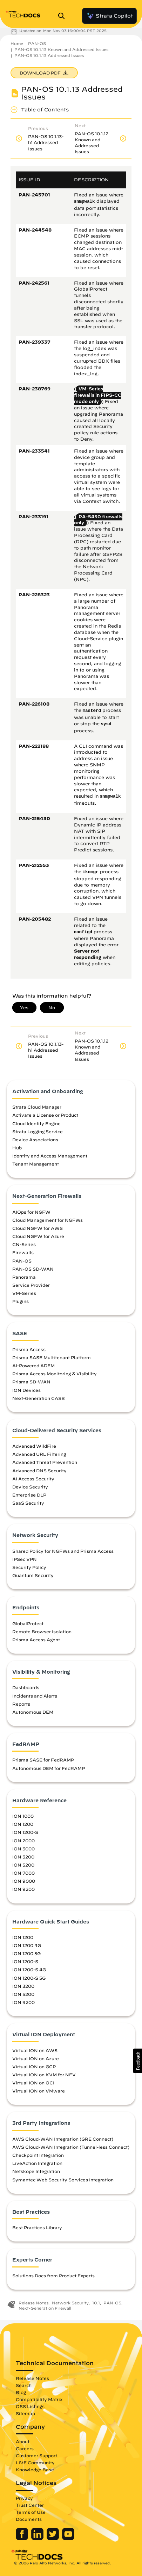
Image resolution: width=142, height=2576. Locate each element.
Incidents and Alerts (34, 1695)
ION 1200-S (25, 1832)
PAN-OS (37, 43)
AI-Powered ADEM (33, 1365)
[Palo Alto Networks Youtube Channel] (68, 2538)
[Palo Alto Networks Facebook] (22, 2538)
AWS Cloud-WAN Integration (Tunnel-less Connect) (70, 2146)
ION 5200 (23, 1864)
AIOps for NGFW (31, 1211)
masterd (92, 710)
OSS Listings (30, 2406)
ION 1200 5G (26, 1953)
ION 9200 (23, 1889)
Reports (21, 1703)
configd (83, 932)
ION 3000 (23, 1848)
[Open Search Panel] (63, 16)
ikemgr (91, 872)
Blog (21, 2392)
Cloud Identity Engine (36, 1123)
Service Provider (31, 1285)
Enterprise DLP (29, 1494)
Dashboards (25, 1687)
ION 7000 (23, 1872)
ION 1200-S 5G (29, 1977)
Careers (25, 2448)
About (22, 2441)
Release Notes (33, 2303)
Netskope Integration (36, 2171)
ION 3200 (23, 1856)
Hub (17, 1147)
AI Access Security (33, 1478)
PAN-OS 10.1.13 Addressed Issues (49, 55)
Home (17, 43)
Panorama (24, 1276)
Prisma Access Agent (36, 1639)
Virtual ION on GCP (34, 2066)
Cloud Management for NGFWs (47, 1220)
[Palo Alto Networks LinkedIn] (38, 2538)
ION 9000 (23, 1881)
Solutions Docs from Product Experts (53, 2275)
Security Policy (29, 1567)
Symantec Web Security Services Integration (63, 2179)
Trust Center (30, 2505)
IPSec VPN (24, 1559)
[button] (137, 2061)
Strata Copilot (109, 16)
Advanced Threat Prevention (44, 1462)
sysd (106, 724)
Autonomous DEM (32, 1711)
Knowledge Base (35, 2469)
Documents (29, 2519)
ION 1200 (22, 1824)
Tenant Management (35, 1163)
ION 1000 (23, 1815)
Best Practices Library (37, 2227)
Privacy (24, 2498)
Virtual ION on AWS (35, 2050)
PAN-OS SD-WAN (33, 1268)
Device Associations (35, 1139)
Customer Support (36, 2455)
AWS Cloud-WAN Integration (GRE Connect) (62, 2138)
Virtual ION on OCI (33, 2082)
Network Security (70, 2303)
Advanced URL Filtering (39, 1454)
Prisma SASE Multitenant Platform (51, 1357)
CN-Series (24, 1244)
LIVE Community (35, 2462)
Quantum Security (33, 1575)
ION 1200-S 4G (29, 1969)
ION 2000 (23, 1840)
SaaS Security (28, 1502)
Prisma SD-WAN (31, 1381)
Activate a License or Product (45, 1114)
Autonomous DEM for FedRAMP (48, 1768)
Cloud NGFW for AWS (37, 1228)
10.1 (96, 2303)
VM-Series (24, 1293)
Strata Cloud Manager (36, 1106)
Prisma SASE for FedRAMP (43, 1759)
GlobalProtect (27, 1623)
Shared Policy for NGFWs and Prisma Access (63, 1551)
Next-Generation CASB (38, 1398)
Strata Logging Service (37, 1131)
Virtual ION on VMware (38, 2090)
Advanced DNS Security (39, 1470)
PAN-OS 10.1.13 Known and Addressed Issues (61, 49)
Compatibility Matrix (39, 2399)
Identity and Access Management (49, 1155)
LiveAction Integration (37, 2163)
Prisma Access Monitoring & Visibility (54, 1373)
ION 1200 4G (26, 1945)
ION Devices (26, 1390)
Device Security (30, 1486)
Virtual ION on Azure (35, 2058)
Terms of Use (31, 2512)
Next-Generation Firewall (45, 2308)
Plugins (20, 1301)
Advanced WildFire (34, 1445)
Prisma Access (29, 1349)
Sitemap (25, 2413)
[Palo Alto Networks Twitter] (53, 2538)
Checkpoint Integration (38, 2155)
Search (24, 2385)
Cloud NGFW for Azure (38, 1236)
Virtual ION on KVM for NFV (44, 2074)
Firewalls (23, 1252)
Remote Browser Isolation (42, 1631)
